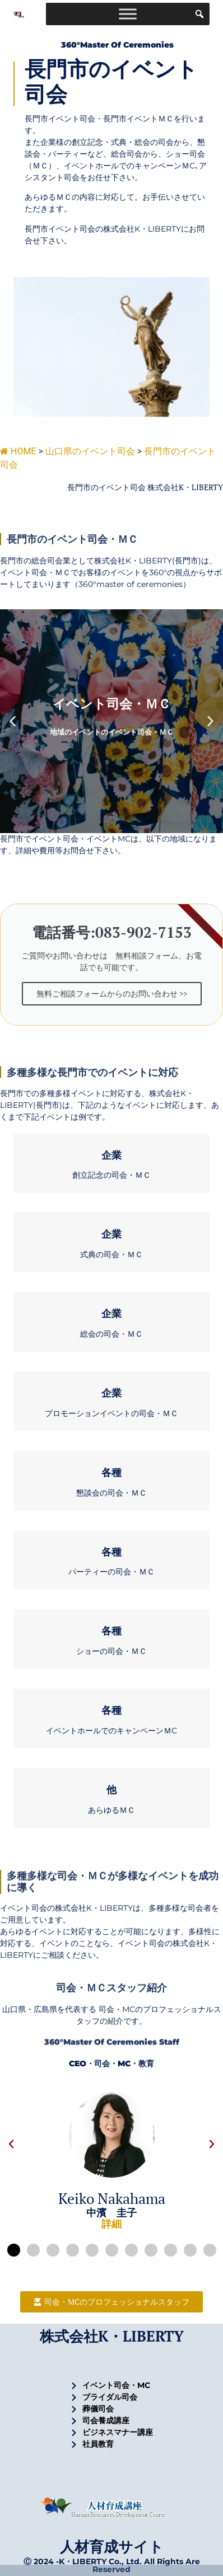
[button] (13, 721)
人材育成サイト (112, 2546)
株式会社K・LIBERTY (112, 2335)
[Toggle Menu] (128, 13)
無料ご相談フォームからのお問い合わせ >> (111, 993)
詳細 (111, 2223)
